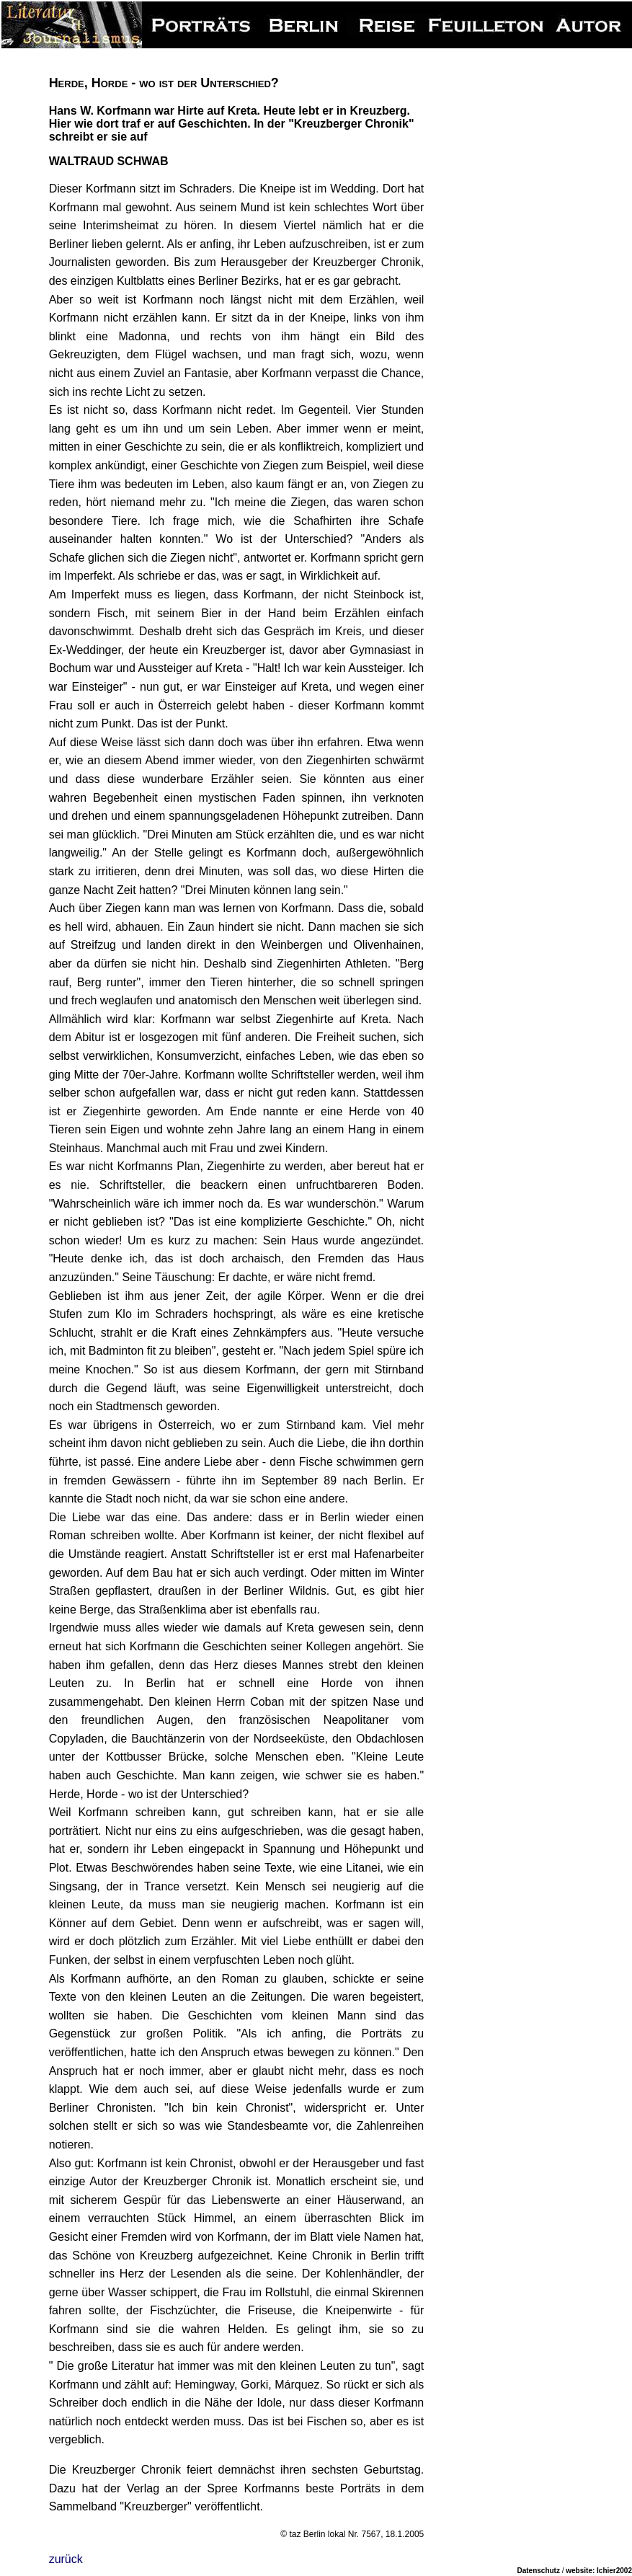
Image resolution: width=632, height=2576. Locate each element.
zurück (66, 2559)
